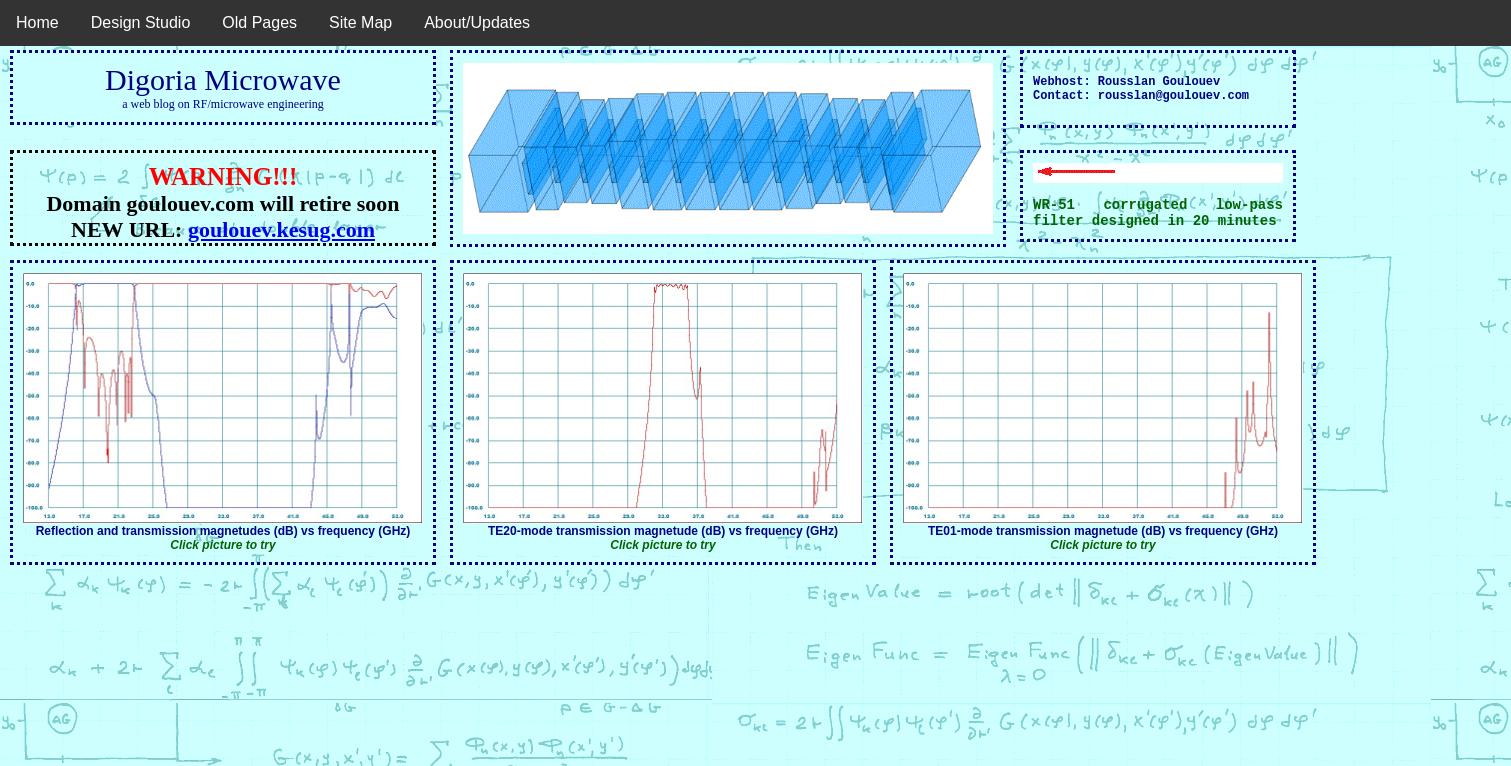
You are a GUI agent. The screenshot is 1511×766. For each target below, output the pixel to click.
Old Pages (259, 22)
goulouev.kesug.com (281, 229)
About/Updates (477, 22)
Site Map (360, 22)
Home (37, 22)
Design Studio (141, 22)
